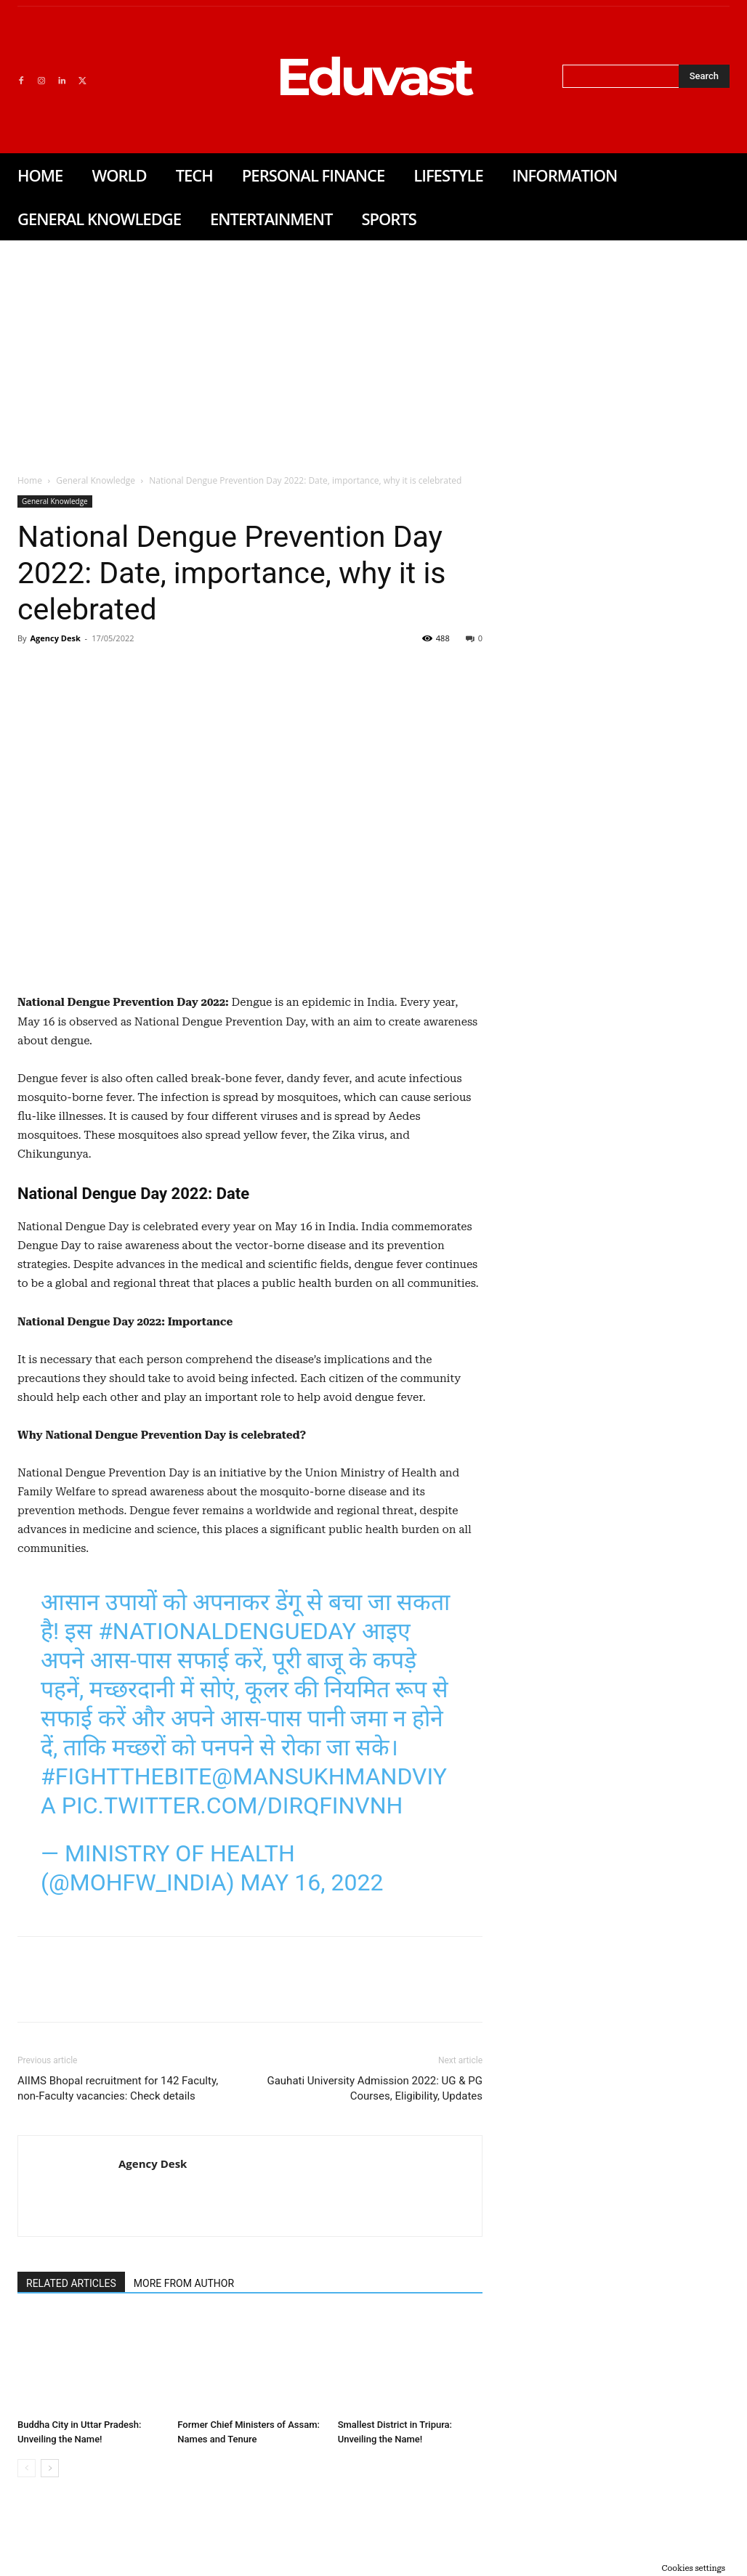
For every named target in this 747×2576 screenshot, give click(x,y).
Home (29, 480)
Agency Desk (55, 638)
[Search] (704, 76)
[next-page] (50, 2468)
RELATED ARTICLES (71, 2283)
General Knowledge (95, 480)
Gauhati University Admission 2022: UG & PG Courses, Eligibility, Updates (374, 2088)
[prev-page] (26, 2468)
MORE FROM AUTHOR (184, 2283)
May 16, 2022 (311, 1882)
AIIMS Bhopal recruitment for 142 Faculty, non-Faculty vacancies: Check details (117, 2088)
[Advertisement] (373, 349)
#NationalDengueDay (227, 1631)
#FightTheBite (126, 1776)
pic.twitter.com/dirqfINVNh (232, 1805)
